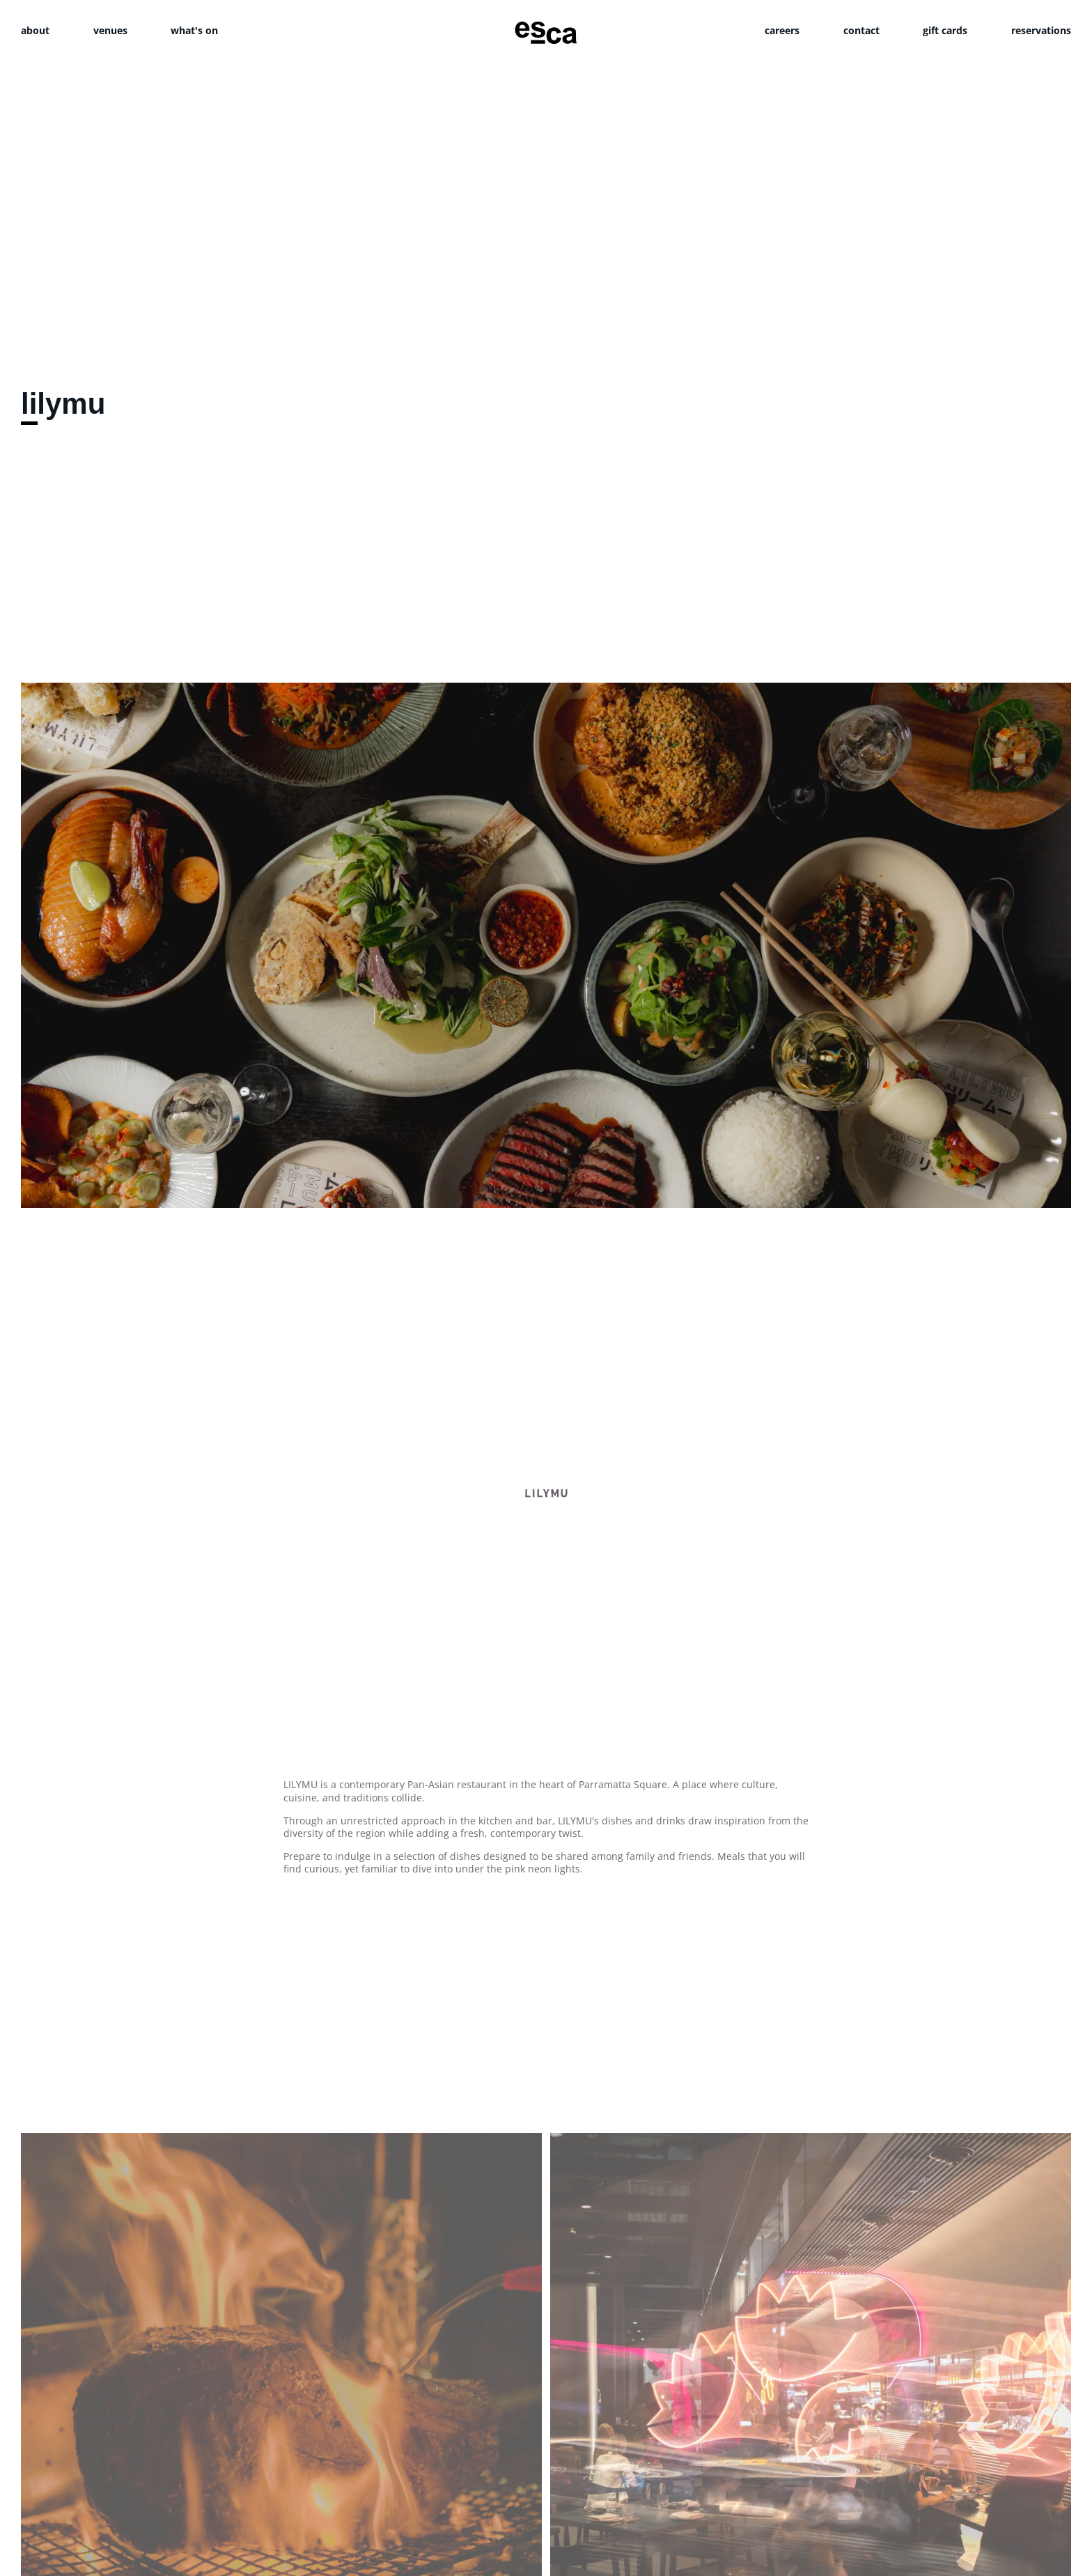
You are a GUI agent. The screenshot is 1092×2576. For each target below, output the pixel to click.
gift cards (945, 30)
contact (861, 30)
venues (110, 30)
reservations (1041, 30)
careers (782, 30)
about (35, 30)
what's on (194, 30)
